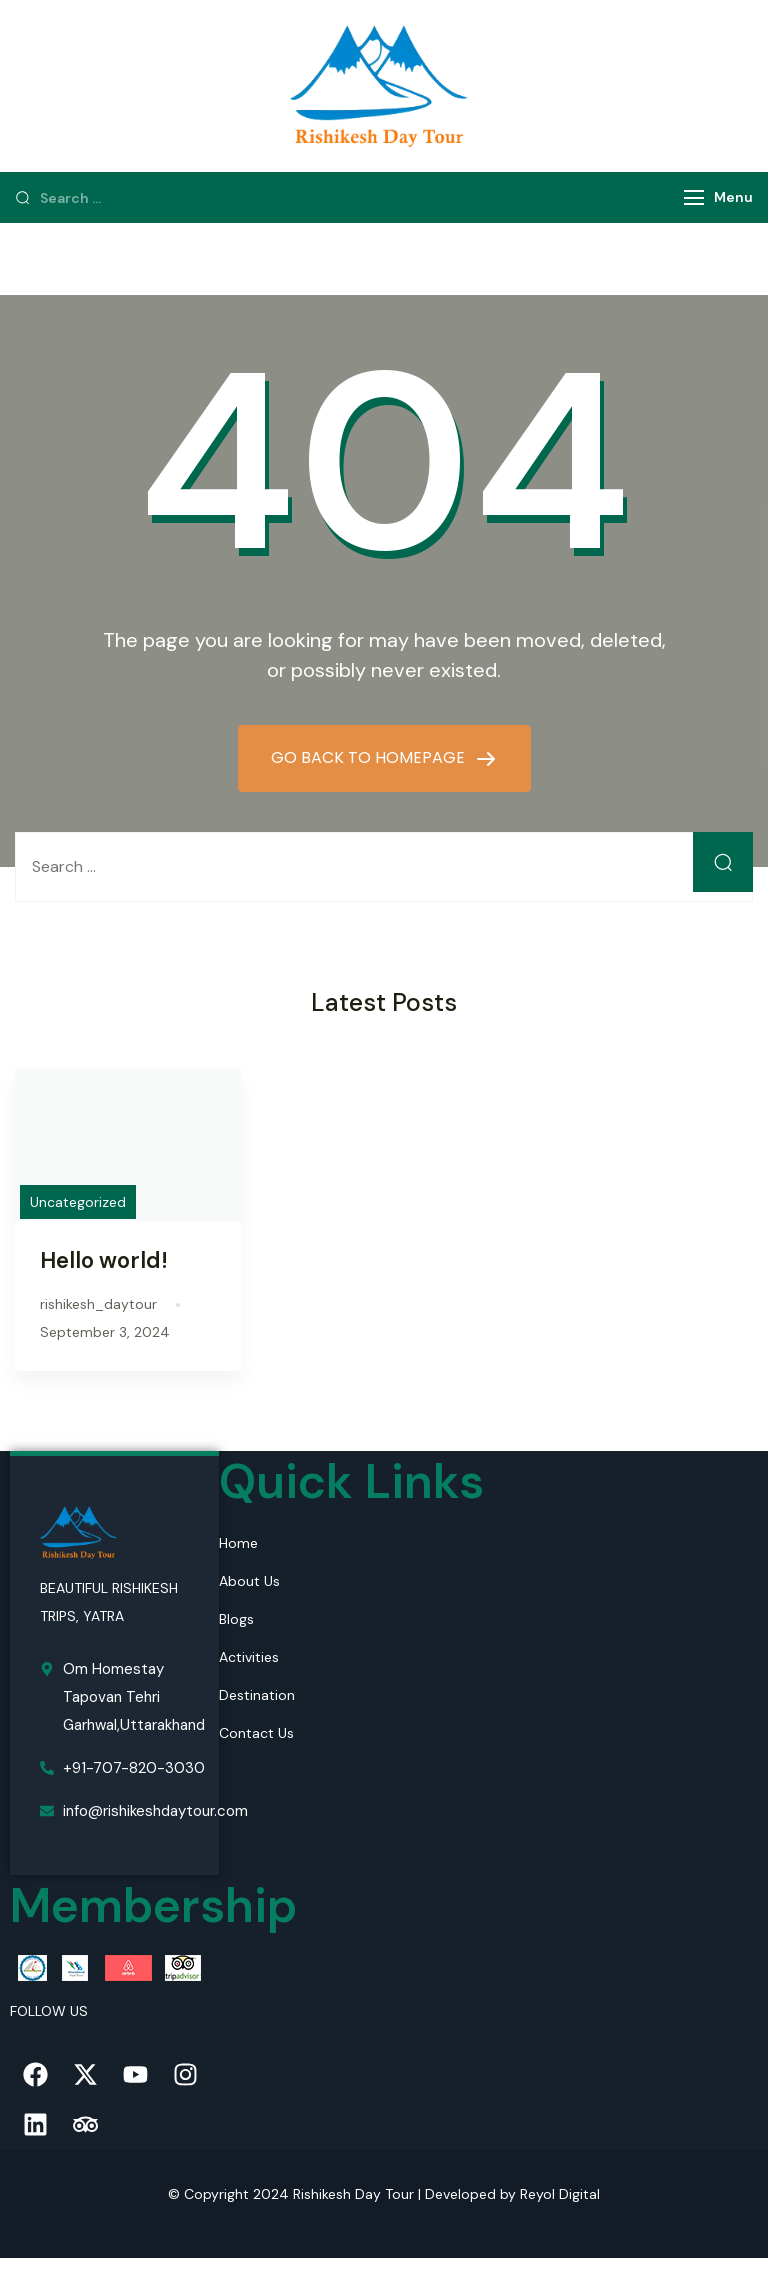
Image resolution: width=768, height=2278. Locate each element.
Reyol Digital (560, 2194)
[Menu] (694, 197)
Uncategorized (78, 1202)
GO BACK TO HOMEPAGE (370, 757)
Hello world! (104, 1260)
